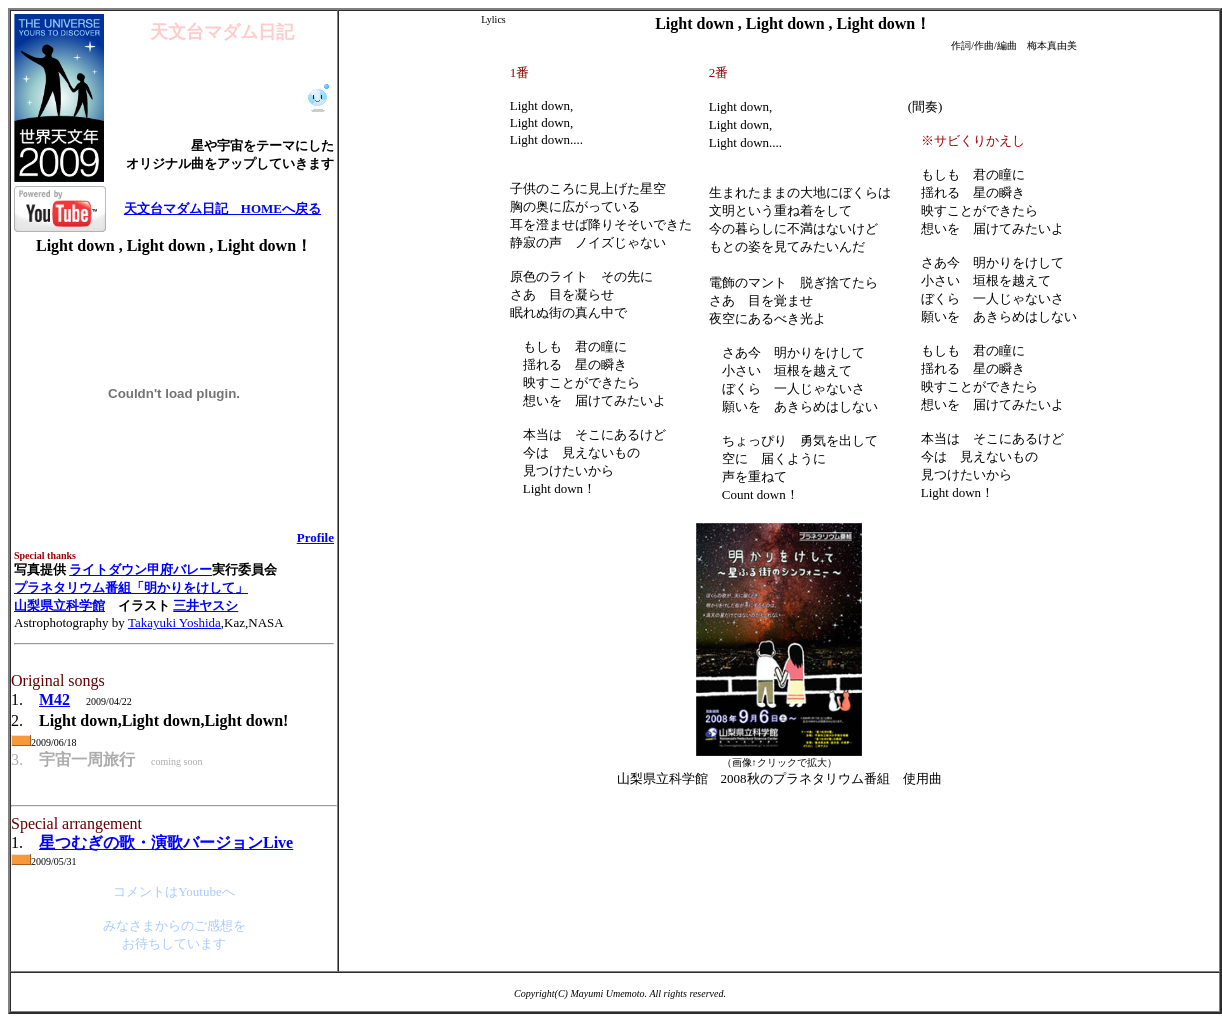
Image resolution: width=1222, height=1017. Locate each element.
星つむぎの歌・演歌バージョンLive (166, 842)
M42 (54, 699)
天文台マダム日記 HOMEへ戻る (222, 208)
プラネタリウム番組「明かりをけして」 (131, 587)
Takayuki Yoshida (174, 622)
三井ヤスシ (205, 605)
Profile (315, 537)
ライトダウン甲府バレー (140, 569)
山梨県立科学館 (59, 605)
